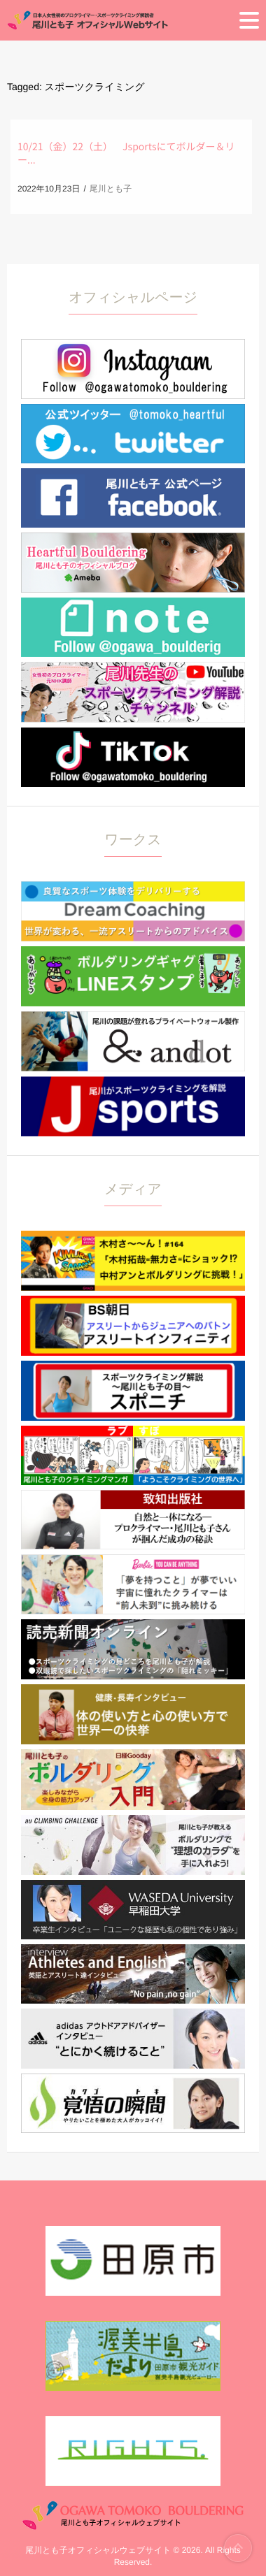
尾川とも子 (111, 189)
